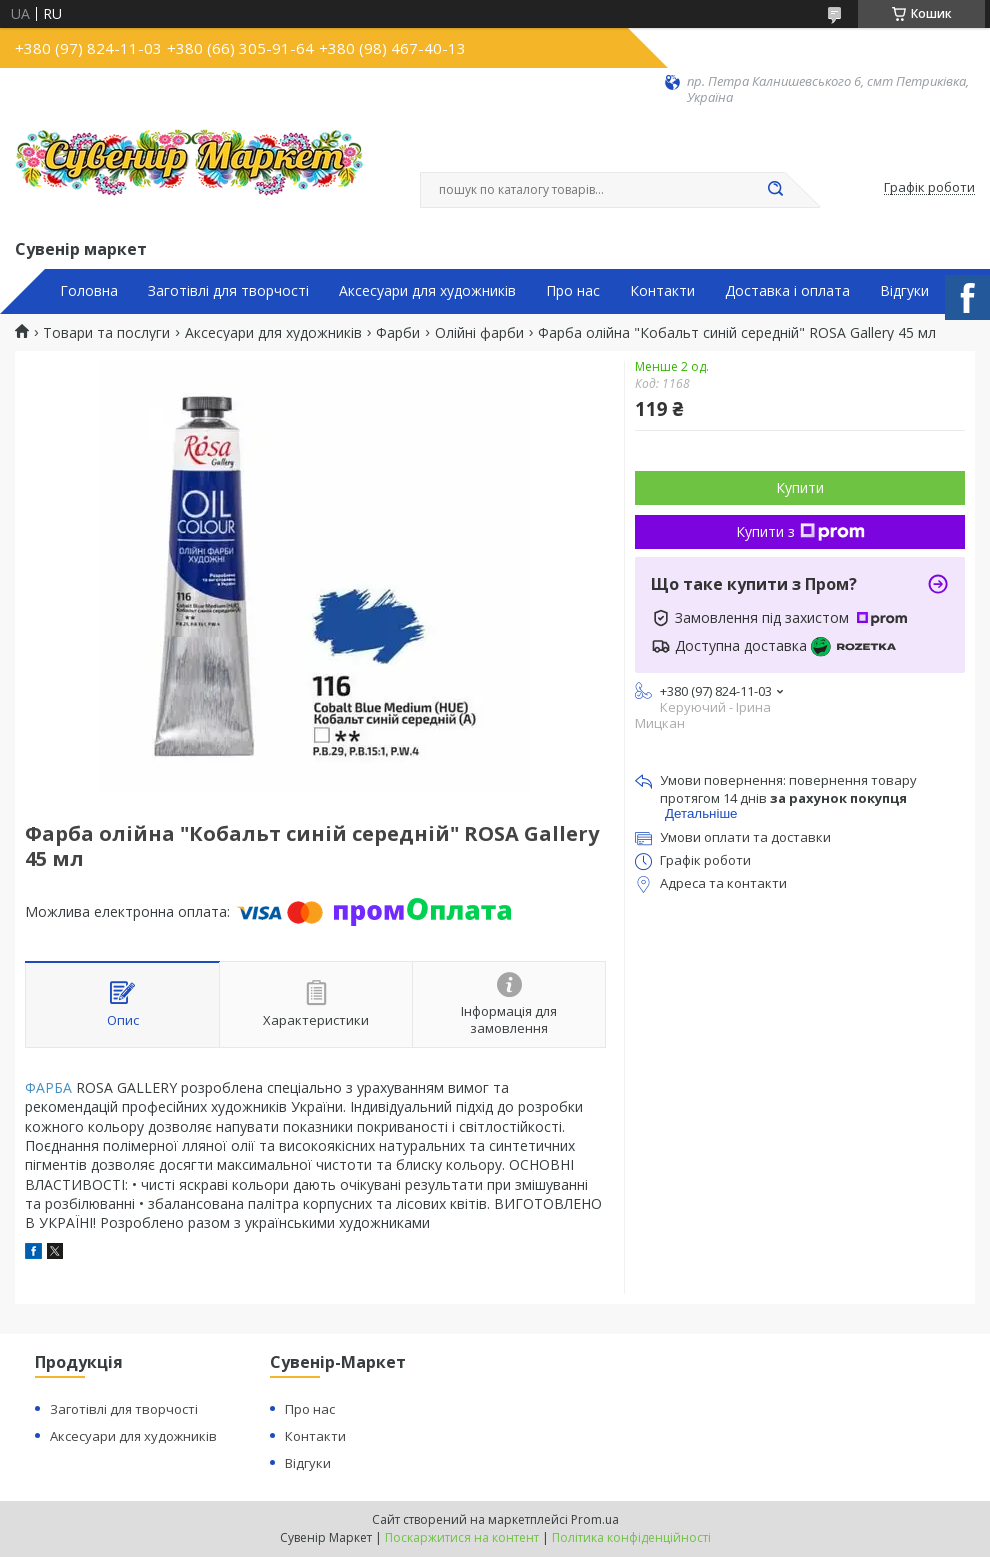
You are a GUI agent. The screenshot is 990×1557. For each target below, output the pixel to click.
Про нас (573, 291)
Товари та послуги (106, 333)
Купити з (800, 531)
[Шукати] (775, 190)
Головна (89, 291)
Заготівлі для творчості (228, 291)
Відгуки (904, 291)
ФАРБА (48, 1087)
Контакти (662, 291)
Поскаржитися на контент (462, 1537)
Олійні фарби (479, 333)
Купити (800, 487)
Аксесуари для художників (427, 291)
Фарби (398, 333)
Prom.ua (595, 1519)
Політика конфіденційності (631, 1537)
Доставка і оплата (787, 291)
